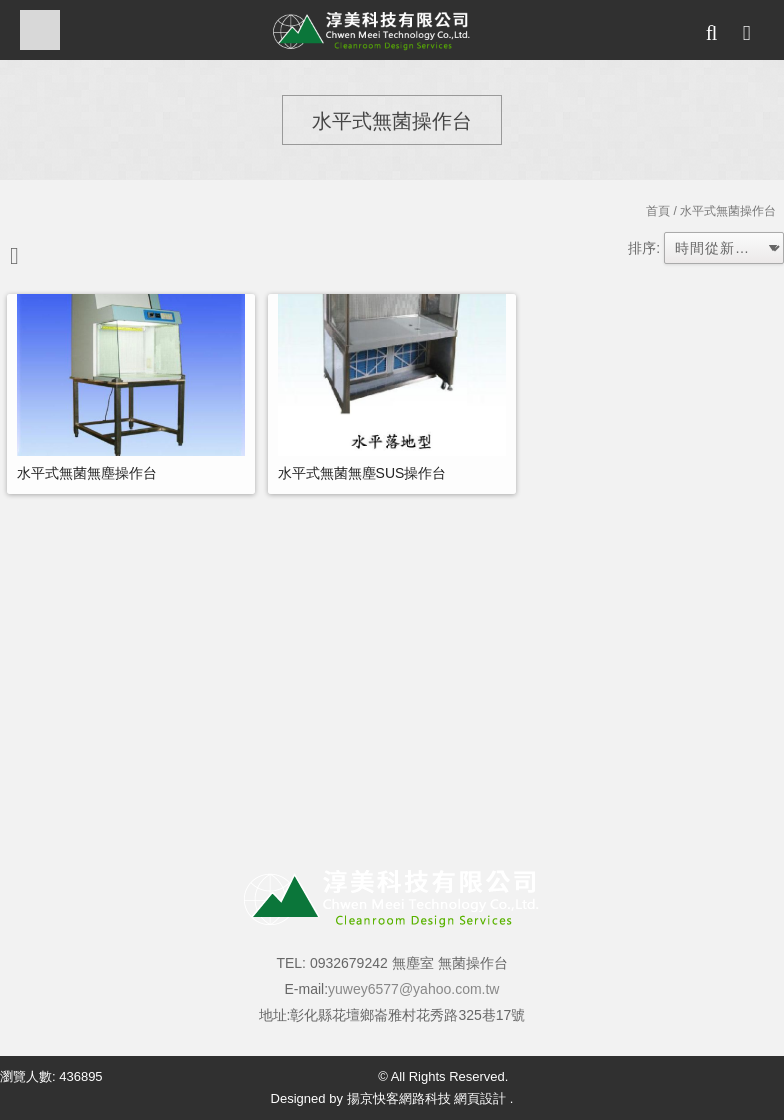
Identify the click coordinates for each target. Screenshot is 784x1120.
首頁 (658, 211)
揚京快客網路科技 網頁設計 (427, 1098)
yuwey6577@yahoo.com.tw (413, 989)
